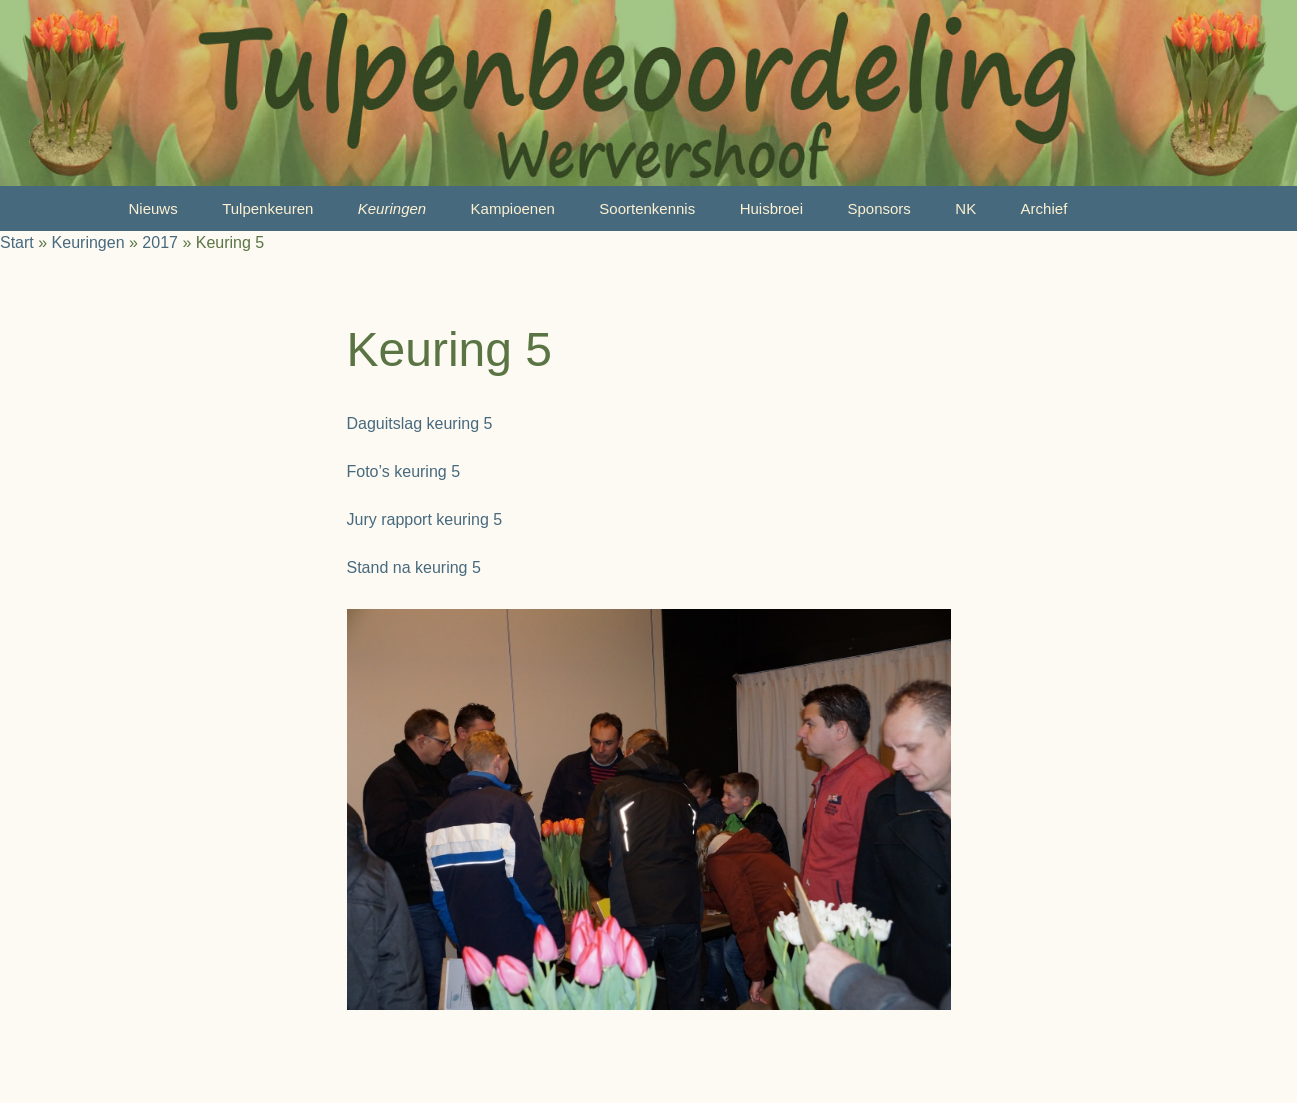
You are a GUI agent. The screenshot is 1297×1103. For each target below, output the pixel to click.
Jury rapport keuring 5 (425, 519)
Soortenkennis (647, 208)
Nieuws (153, 208)
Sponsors (878, 208)
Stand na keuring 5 (414, 567)
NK (965, 208)
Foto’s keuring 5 (404, 471)
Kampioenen (513, 208)
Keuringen (392, 208)
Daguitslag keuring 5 (420, 423)
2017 (160, 242)
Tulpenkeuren (267, 208)
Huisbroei (771, 208)
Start (17, 242)
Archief (1044, 208)
